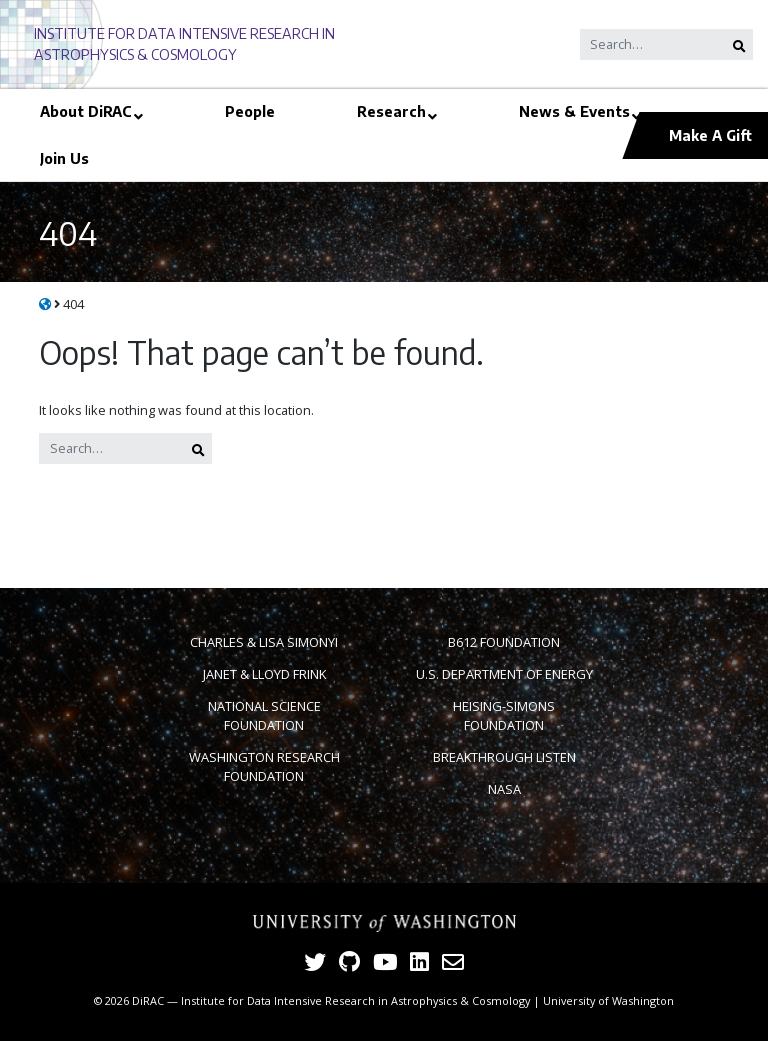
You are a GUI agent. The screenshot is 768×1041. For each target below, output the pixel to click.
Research (391, 111)
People (250, 111)
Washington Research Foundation (264, 766)
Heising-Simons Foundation (504, 715)
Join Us (64, 158)
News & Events (574, 111)
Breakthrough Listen (504, 757)
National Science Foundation (264, 715)
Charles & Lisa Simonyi (264, 642)
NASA (504, 789)
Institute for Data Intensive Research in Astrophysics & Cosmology (355, 1000)
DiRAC (148, 1000)
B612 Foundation (504, 642)
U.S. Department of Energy (504, 674)
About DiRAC (86, 111)
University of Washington (608, 1000)
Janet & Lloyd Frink (264, 674)
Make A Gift (710, 135)
